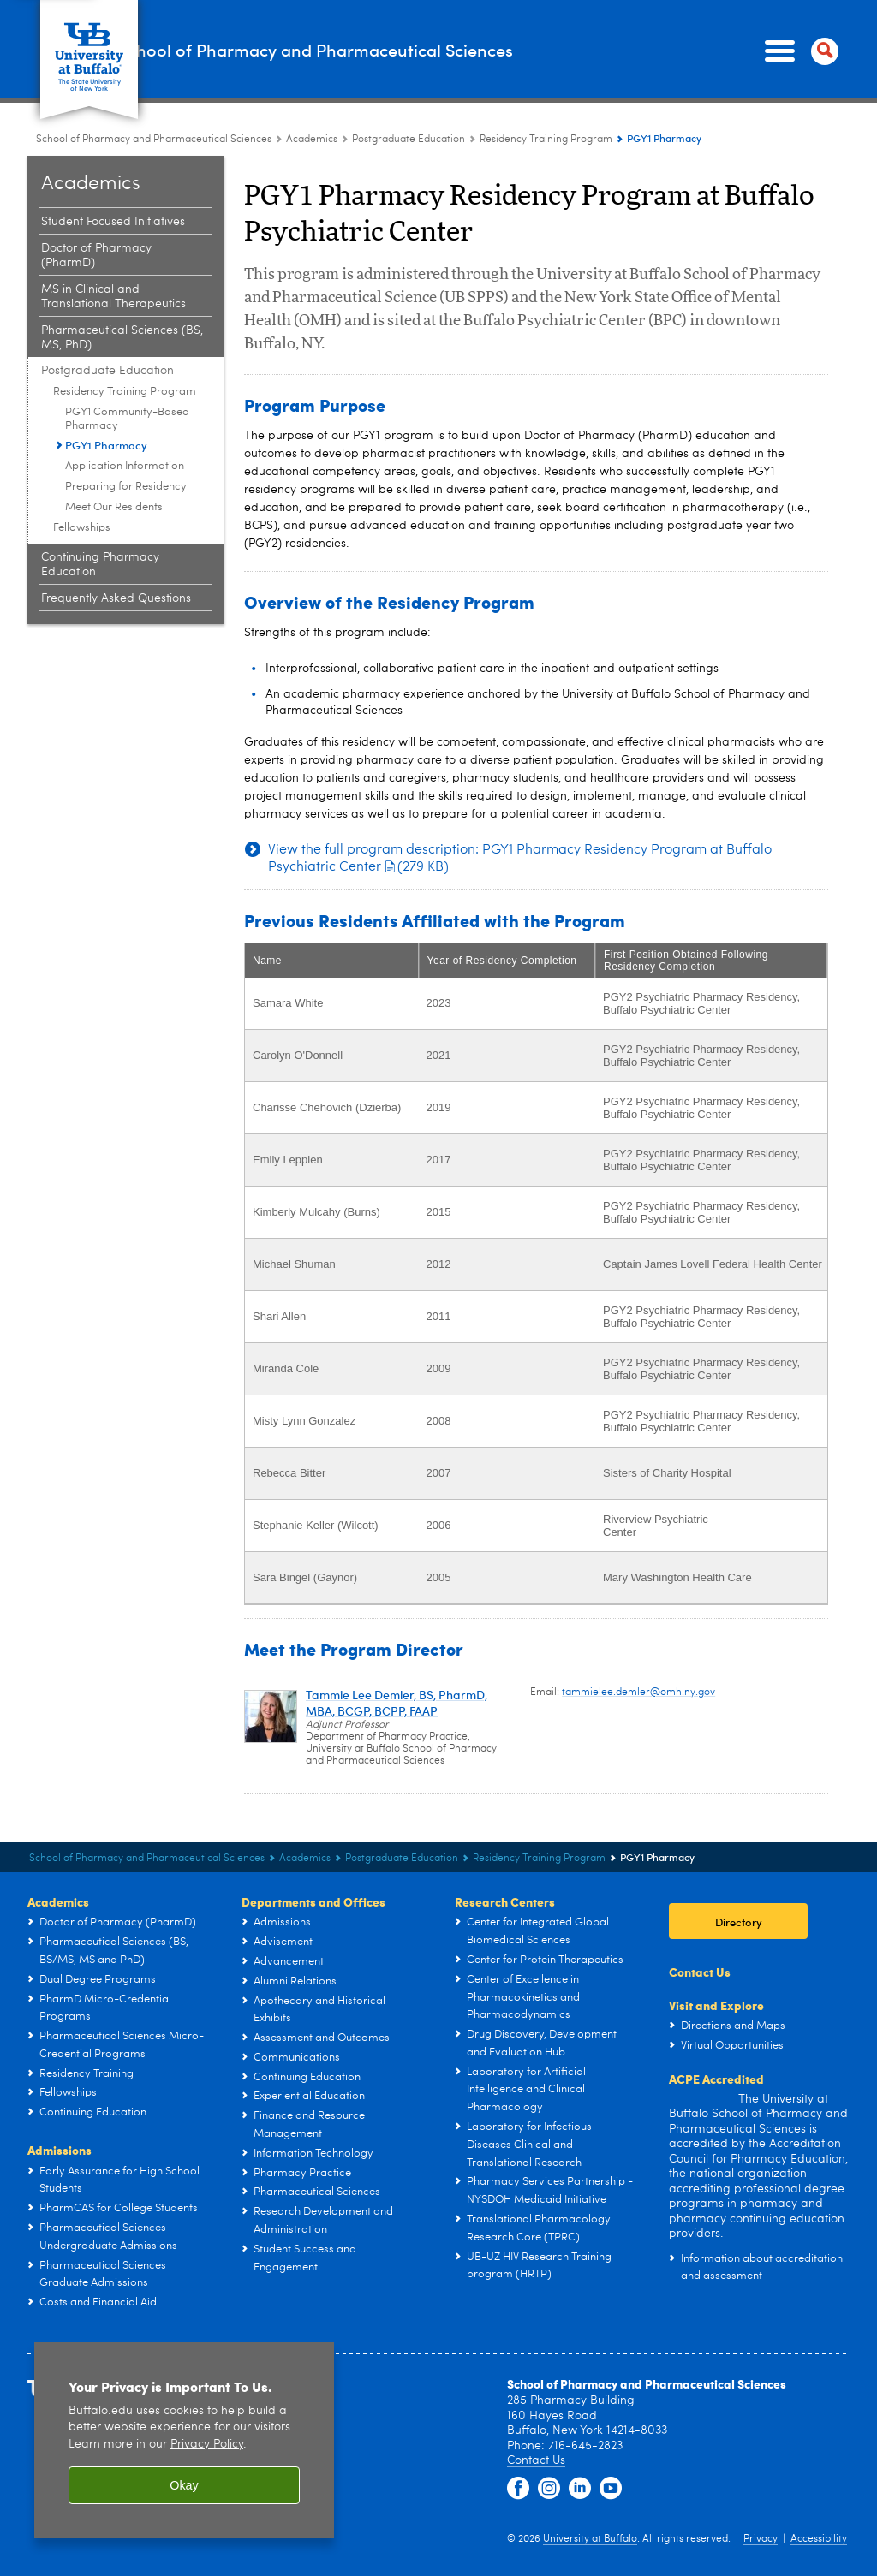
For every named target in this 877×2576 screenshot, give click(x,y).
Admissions (59, 2090)
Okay (184, 2429)
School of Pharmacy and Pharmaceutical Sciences (313, 19)
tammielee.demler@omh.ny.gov (638, 1633)
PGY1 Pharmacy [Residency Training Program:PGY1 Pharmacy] (106, 385)
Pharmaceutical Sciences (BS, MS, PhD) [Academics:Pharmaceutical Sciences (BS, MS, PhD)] (122, 278)
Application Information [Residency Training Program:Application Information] (124, 407)
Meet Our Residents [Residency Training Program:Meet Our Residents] (114, 448)
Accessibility (818, 2483)
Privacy (760, 2483)
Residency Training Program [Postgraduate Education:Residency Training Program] (546, 80)
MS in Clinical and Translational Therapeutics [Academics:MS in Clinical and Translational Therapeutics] (113, 237)
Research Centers (505, 1842)
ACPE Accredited (716, 2019)
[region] (184, 2385)
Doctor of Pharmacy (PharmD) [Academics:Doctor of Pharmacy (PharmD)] (96, 196)
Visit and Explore (716, 1945)
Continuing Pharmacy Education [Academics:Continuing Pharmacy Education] (100, 505)
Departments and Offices (313, 1842)
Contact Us (700, 1912)
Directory (738, 1862)
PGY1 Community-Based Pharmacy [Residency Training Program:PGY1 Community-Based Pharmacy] (127, 360)
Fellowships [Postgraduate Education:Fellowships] (81, 468)
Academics (58, 1842)
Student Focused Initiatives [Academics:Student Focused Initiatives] (113, 163)
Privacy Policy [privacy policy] (206, 2389)
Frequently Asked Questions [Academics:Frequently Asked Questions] (116, 539)
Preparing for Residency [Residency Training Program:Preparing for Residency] (126, 427)
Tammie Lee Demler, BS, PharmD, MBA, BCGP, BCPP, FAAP (396, 1643)
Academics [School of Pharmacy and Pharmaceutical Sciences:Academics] (311, 80)
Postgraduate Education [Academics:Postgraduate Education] (408, 80)
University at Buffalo (590, 2483)
